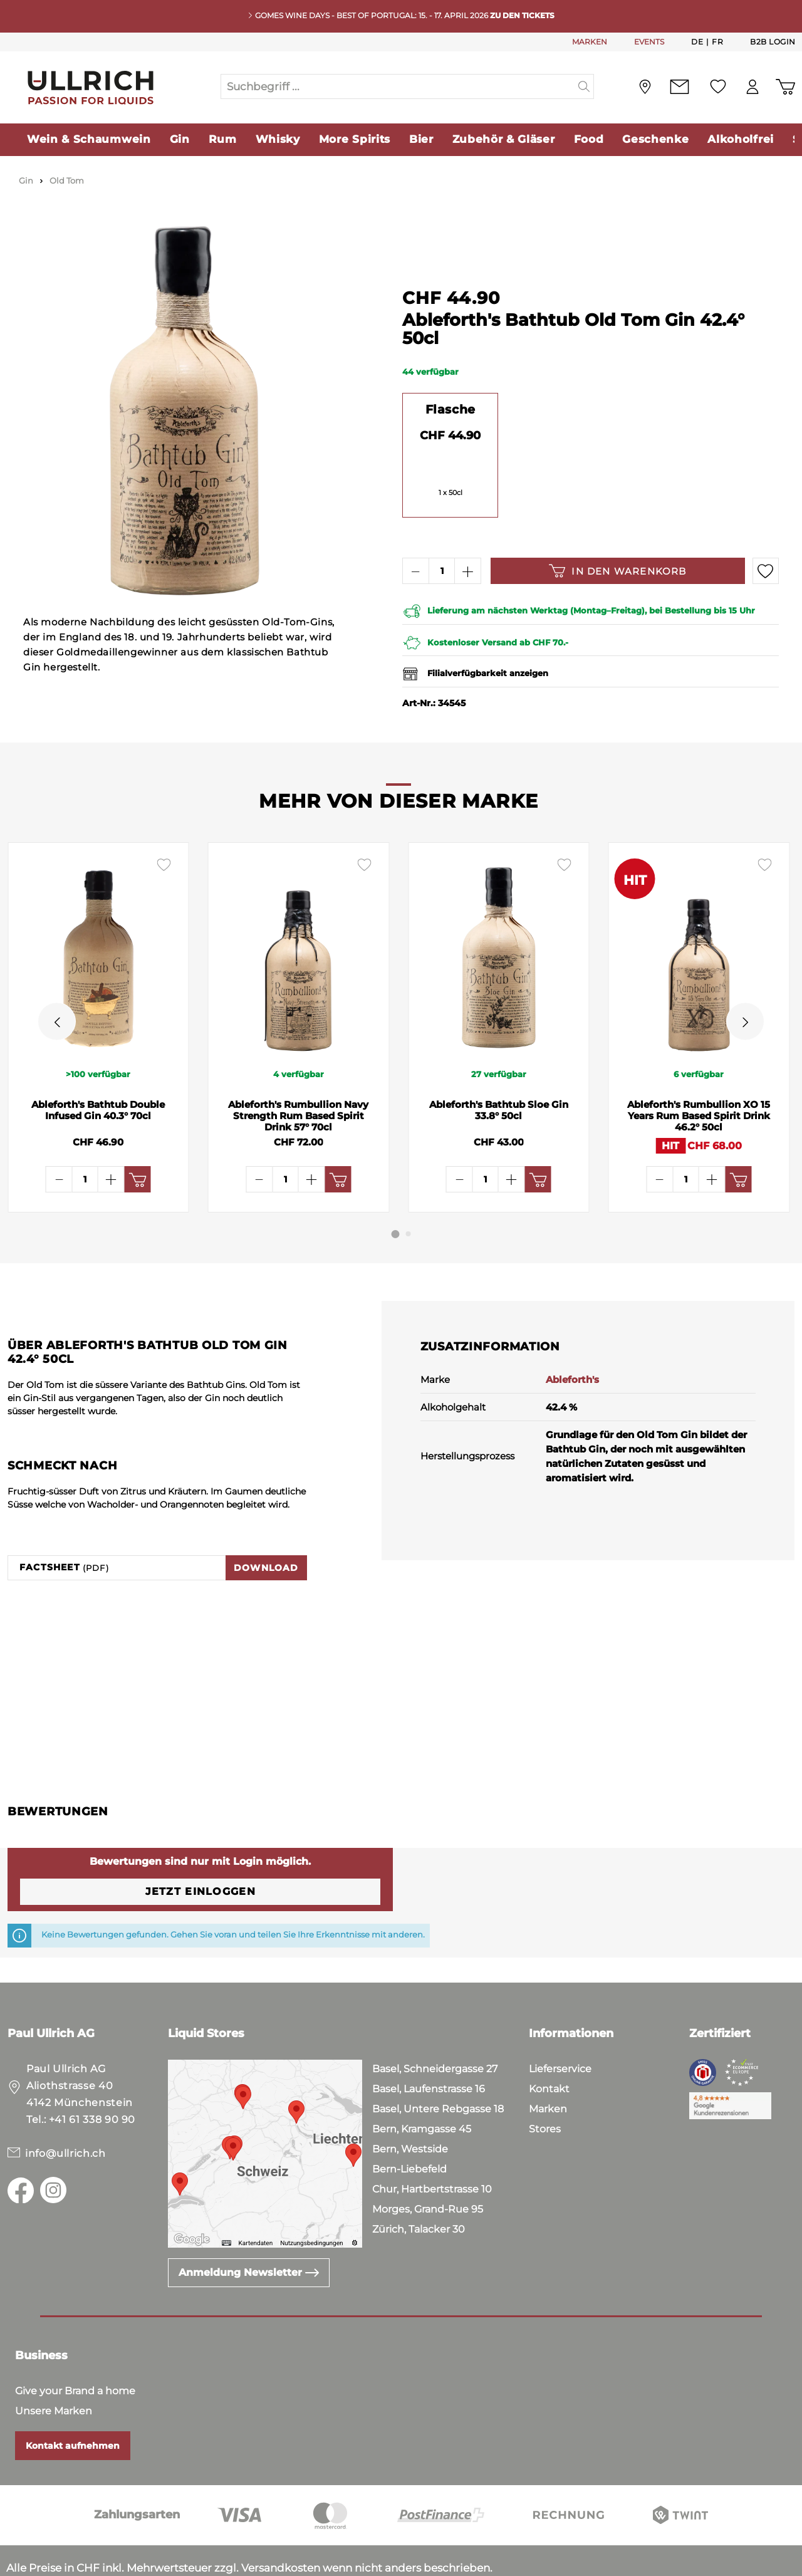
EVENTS (649, 41)
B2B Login (773, 41)
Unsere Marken (53, 2371)
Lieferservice (560, 2029)
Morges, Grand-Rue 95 (427, 2170)
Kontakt (549, 2049)
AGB (19, 2563)
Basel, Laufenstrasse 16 (428, 2049)
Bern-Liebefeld (409, 2129)
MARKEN (589, 41)
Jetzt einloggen (200, 1852)
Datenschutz (76, 2563)
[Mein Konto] (752, 87)
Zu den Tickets (522, 15)
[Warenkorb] (785, 86)
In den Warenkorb (617, 571)
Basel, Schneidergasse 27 (434, 2029)
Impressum (150, 2563)
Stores (545, 2089)
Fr (717, 41)
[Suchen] (584, 86)
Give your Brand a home (75, 2351)
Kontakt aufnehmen (73, 2406)
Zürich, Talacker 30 (418, 2190)
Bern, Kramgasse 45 (421, 2089)
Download (266, 1528)
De (697, 41)
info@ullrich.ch (65, 2114)
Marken (548, 2069)
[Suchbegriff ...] (398, 86)
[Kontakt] (679, 87)
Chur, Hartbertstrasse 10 (432, 2150)
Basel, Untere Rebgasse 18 (438, 2069)
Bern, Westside (410, 2109)
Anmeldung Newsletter (249, 2233)
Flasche (450, 409)
